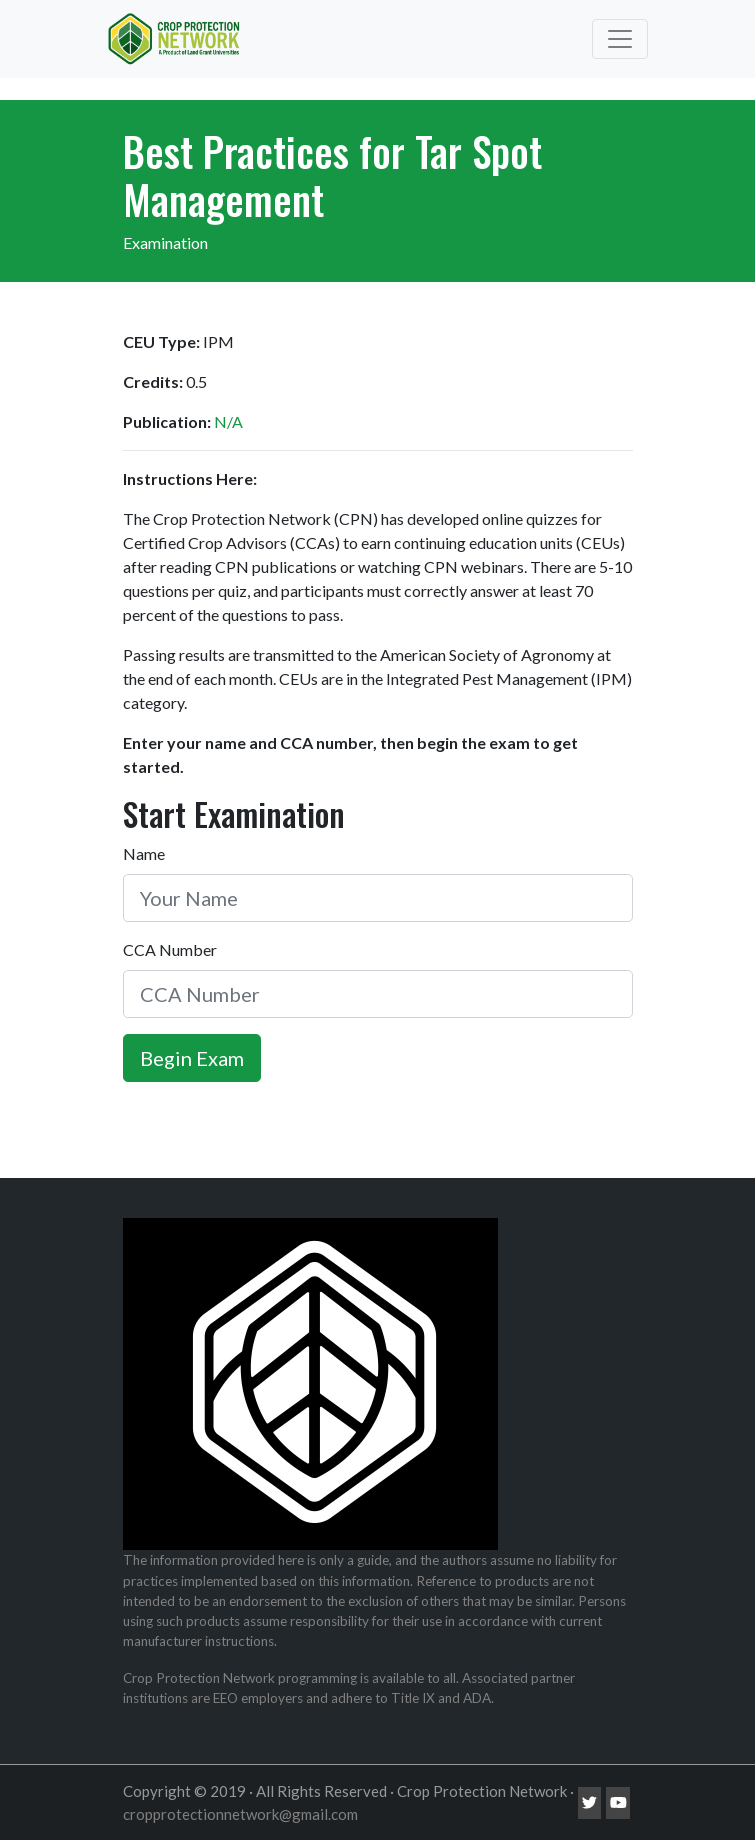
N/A (228, 421)
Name (144, 853)
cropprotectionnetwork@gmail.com (240, 1814)
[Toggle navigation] (620, 39)
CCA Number (170, 949)
